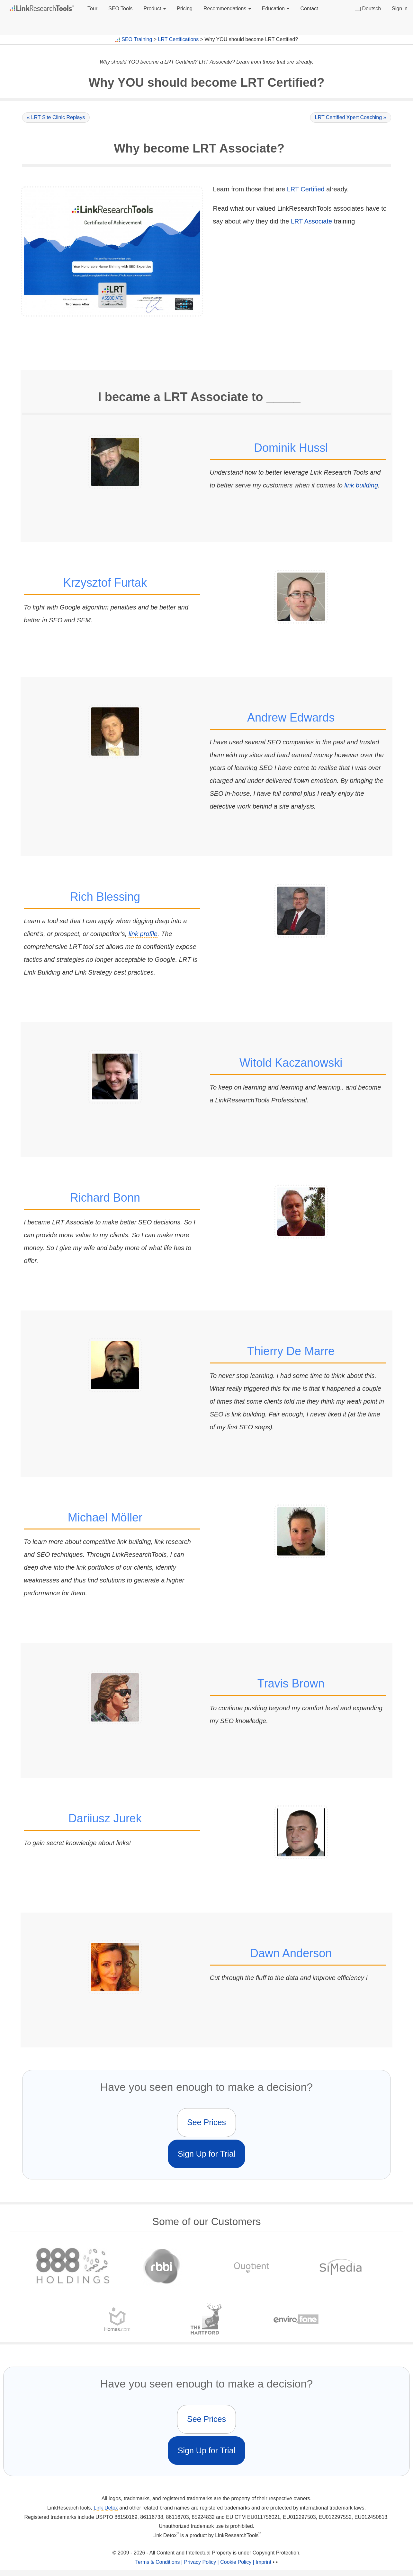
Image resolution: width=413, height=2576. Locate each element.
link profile (143, 933)
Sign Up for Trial (206, 2153)
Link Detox (106, 2507)
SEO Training (136, 39)
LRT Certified (306, 189)
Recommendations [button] (227, 8)
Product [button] (154, 8)
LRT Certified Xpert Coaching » (350, 117)
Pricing (185, 8)
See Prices (206, 2122)
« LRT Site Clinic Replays (56, 117)
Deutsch (368, 8)
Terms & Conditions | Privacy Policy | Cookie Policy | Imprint (203, 2562)
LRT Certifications (178, 39)
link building (361, 485)
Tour (92, 8)
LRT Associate (311, 221)
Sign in (400, 8)
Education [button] (276, 8)
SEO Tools (120, 8)
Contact (309, 8)
